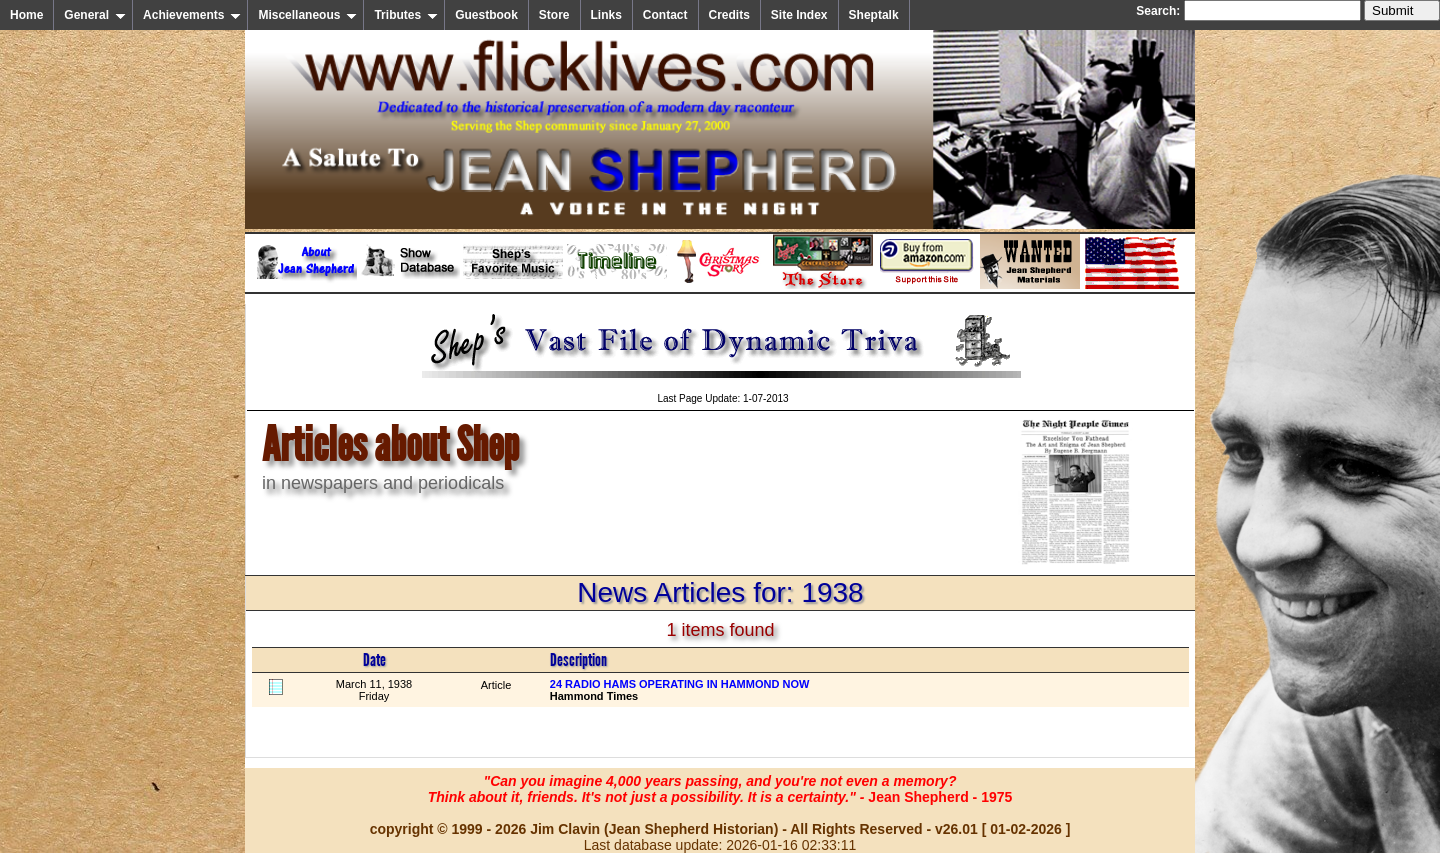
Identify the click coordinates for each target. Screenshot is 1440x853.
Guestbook (486, 15)
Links (606, 15)
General (95, 15)
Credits (729, 15)
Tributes (406, 15)
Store (554, 15)
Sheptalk (874, 15)
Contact (665, 15)
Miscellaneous (307, 15)
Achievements (192, 15)
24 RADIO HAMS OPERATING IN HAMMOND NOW (680, 684)
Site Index (799, 15)
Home (26, 15)
